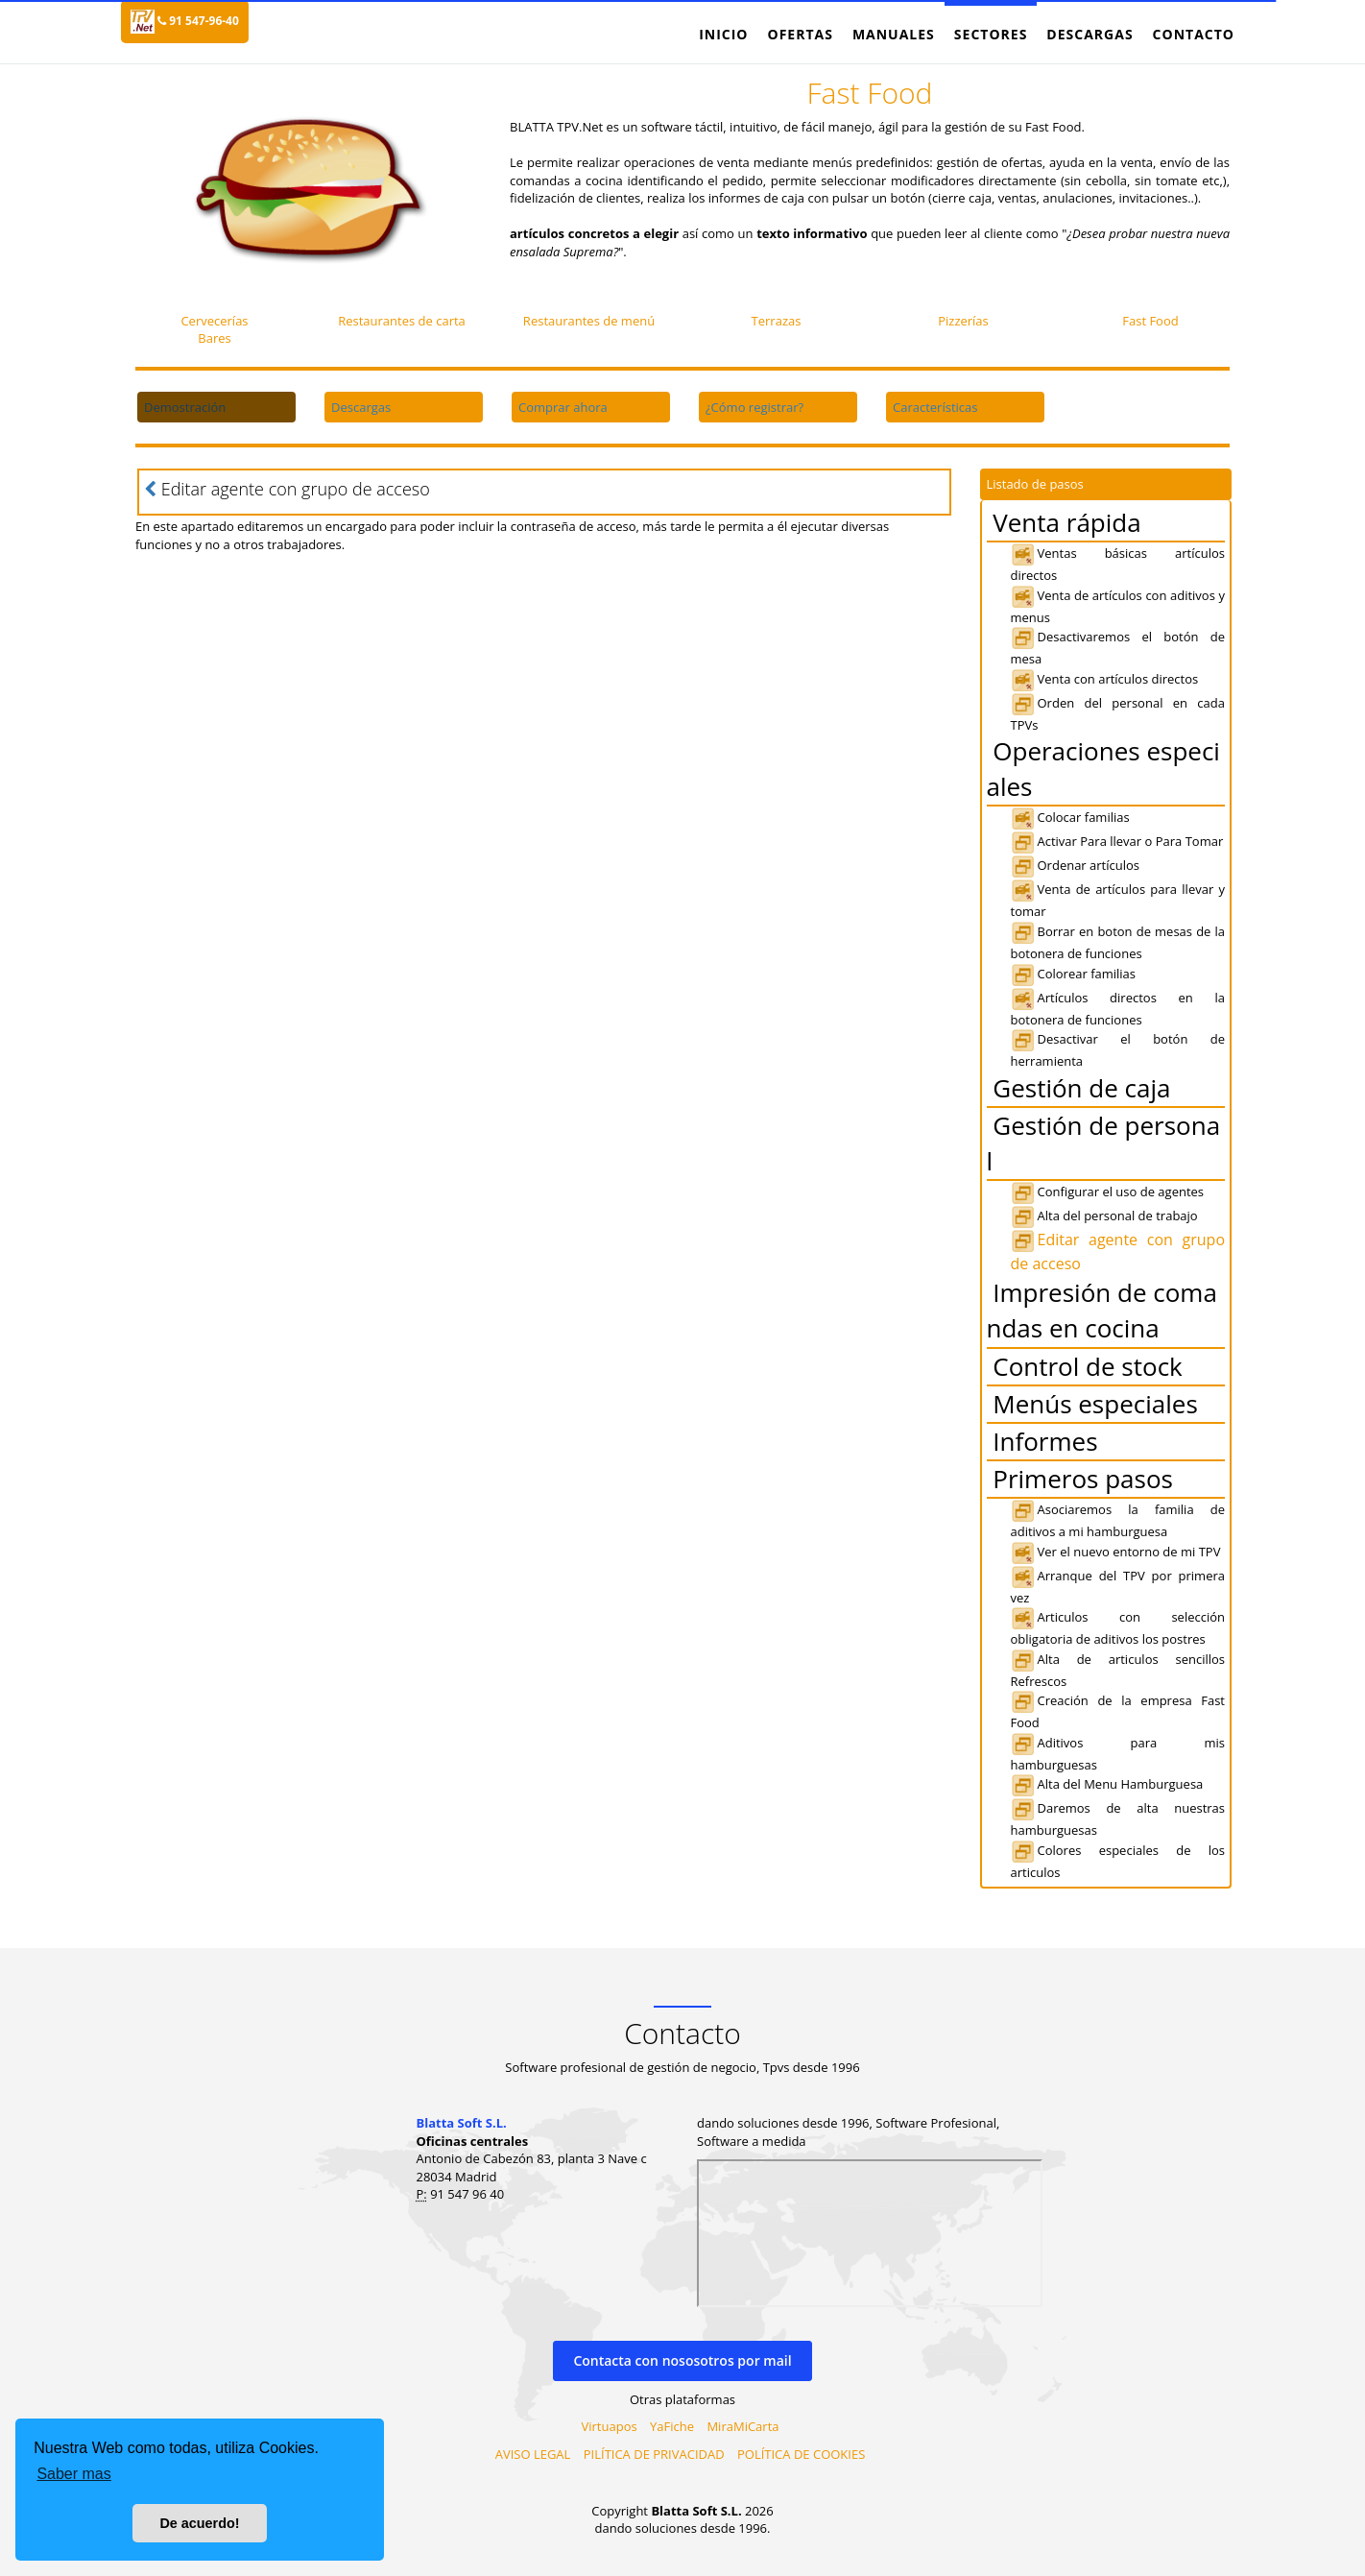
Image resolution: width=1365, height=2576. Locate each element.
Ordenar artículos (1075, 865)
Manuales (893, 34)
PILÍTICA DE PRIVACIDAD (654, 2454)
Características (935, 407)
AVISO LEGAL (533, 2454)
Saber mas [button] (73, 2474)
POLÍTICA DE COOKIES (801, 2454)
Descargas (1089, 34)
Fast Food (1150, 320)
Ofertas (799, 34)
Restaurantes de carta (402, 320)
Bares (214, 338)
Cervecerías (214, 320)
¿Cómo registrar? (754, 407)
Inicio (723, 34)
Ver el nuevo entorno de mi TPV (1116, 1551)
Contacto (1193, 34)
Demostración (185, 407)
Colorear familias (1074, 973)
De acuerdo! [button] (199, 2523)
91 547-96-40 (198, 20)
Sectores (991, 34)
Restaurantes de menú (589, 320)
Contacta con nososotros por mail (682, 2360)
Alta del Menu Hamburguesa (1107, 1784)
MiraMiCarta (742, 2426)
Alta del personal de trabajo (1104, 1215)
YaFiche (672, 2426)
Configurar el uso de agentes (1108, 1191)
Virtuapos (609, 2426)
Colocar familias (1070, 817)
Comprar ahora (563, 407)
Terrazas (777, 320)
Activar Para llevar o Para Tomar (1117, 841)
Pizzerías (963, 320)
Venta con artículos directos (1105, 678)
